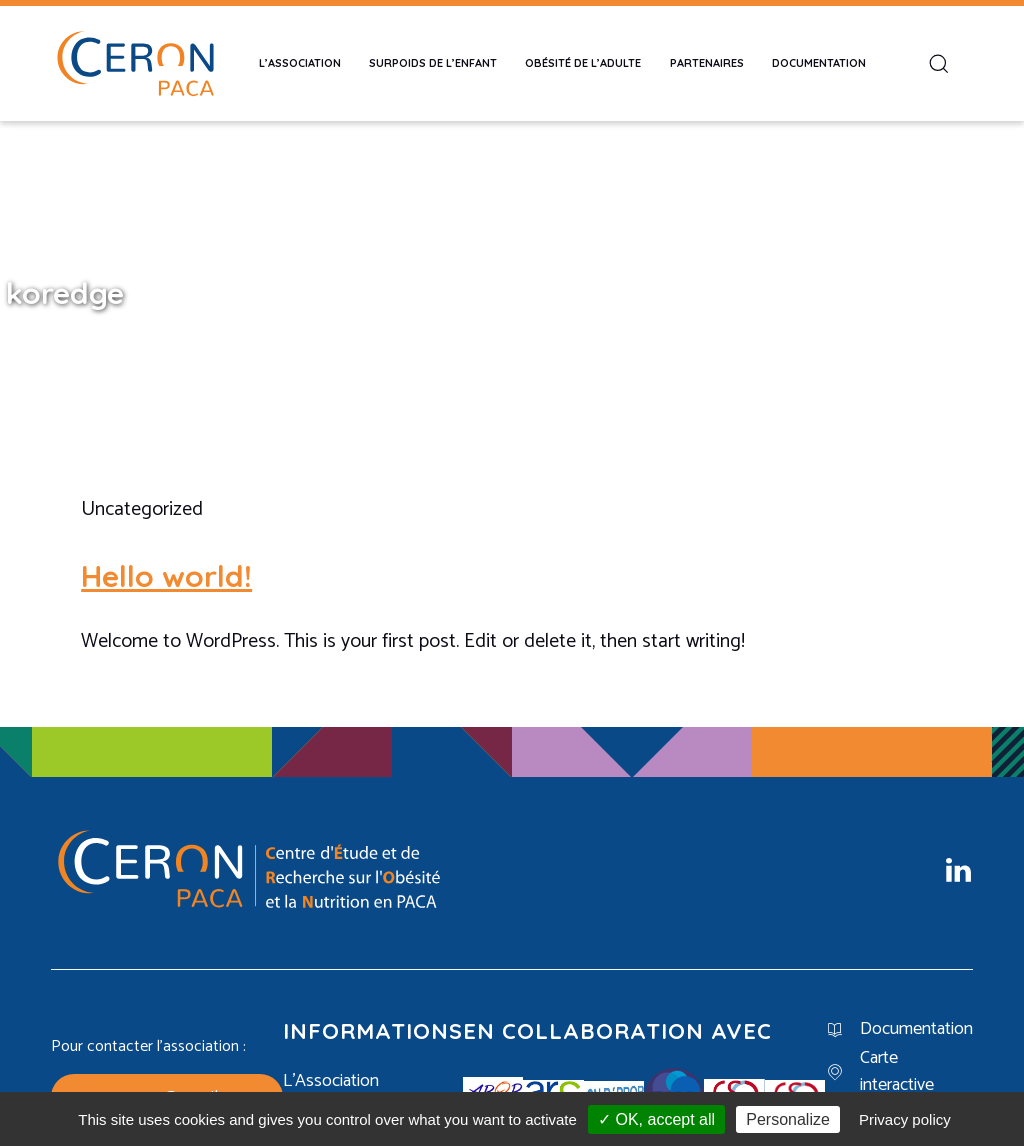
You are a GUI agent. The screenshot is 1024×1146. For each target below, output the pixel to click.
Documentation (819, 63)
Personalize (788, 1119)
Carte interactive (897, 1072)
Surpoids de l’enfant (433, 63)
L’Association (300, 63)
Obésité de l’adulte (583, 63)
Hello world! (166, 576)
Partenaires (707, 63)
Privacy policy (905, 1119)
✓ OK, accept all (656, 1119)
